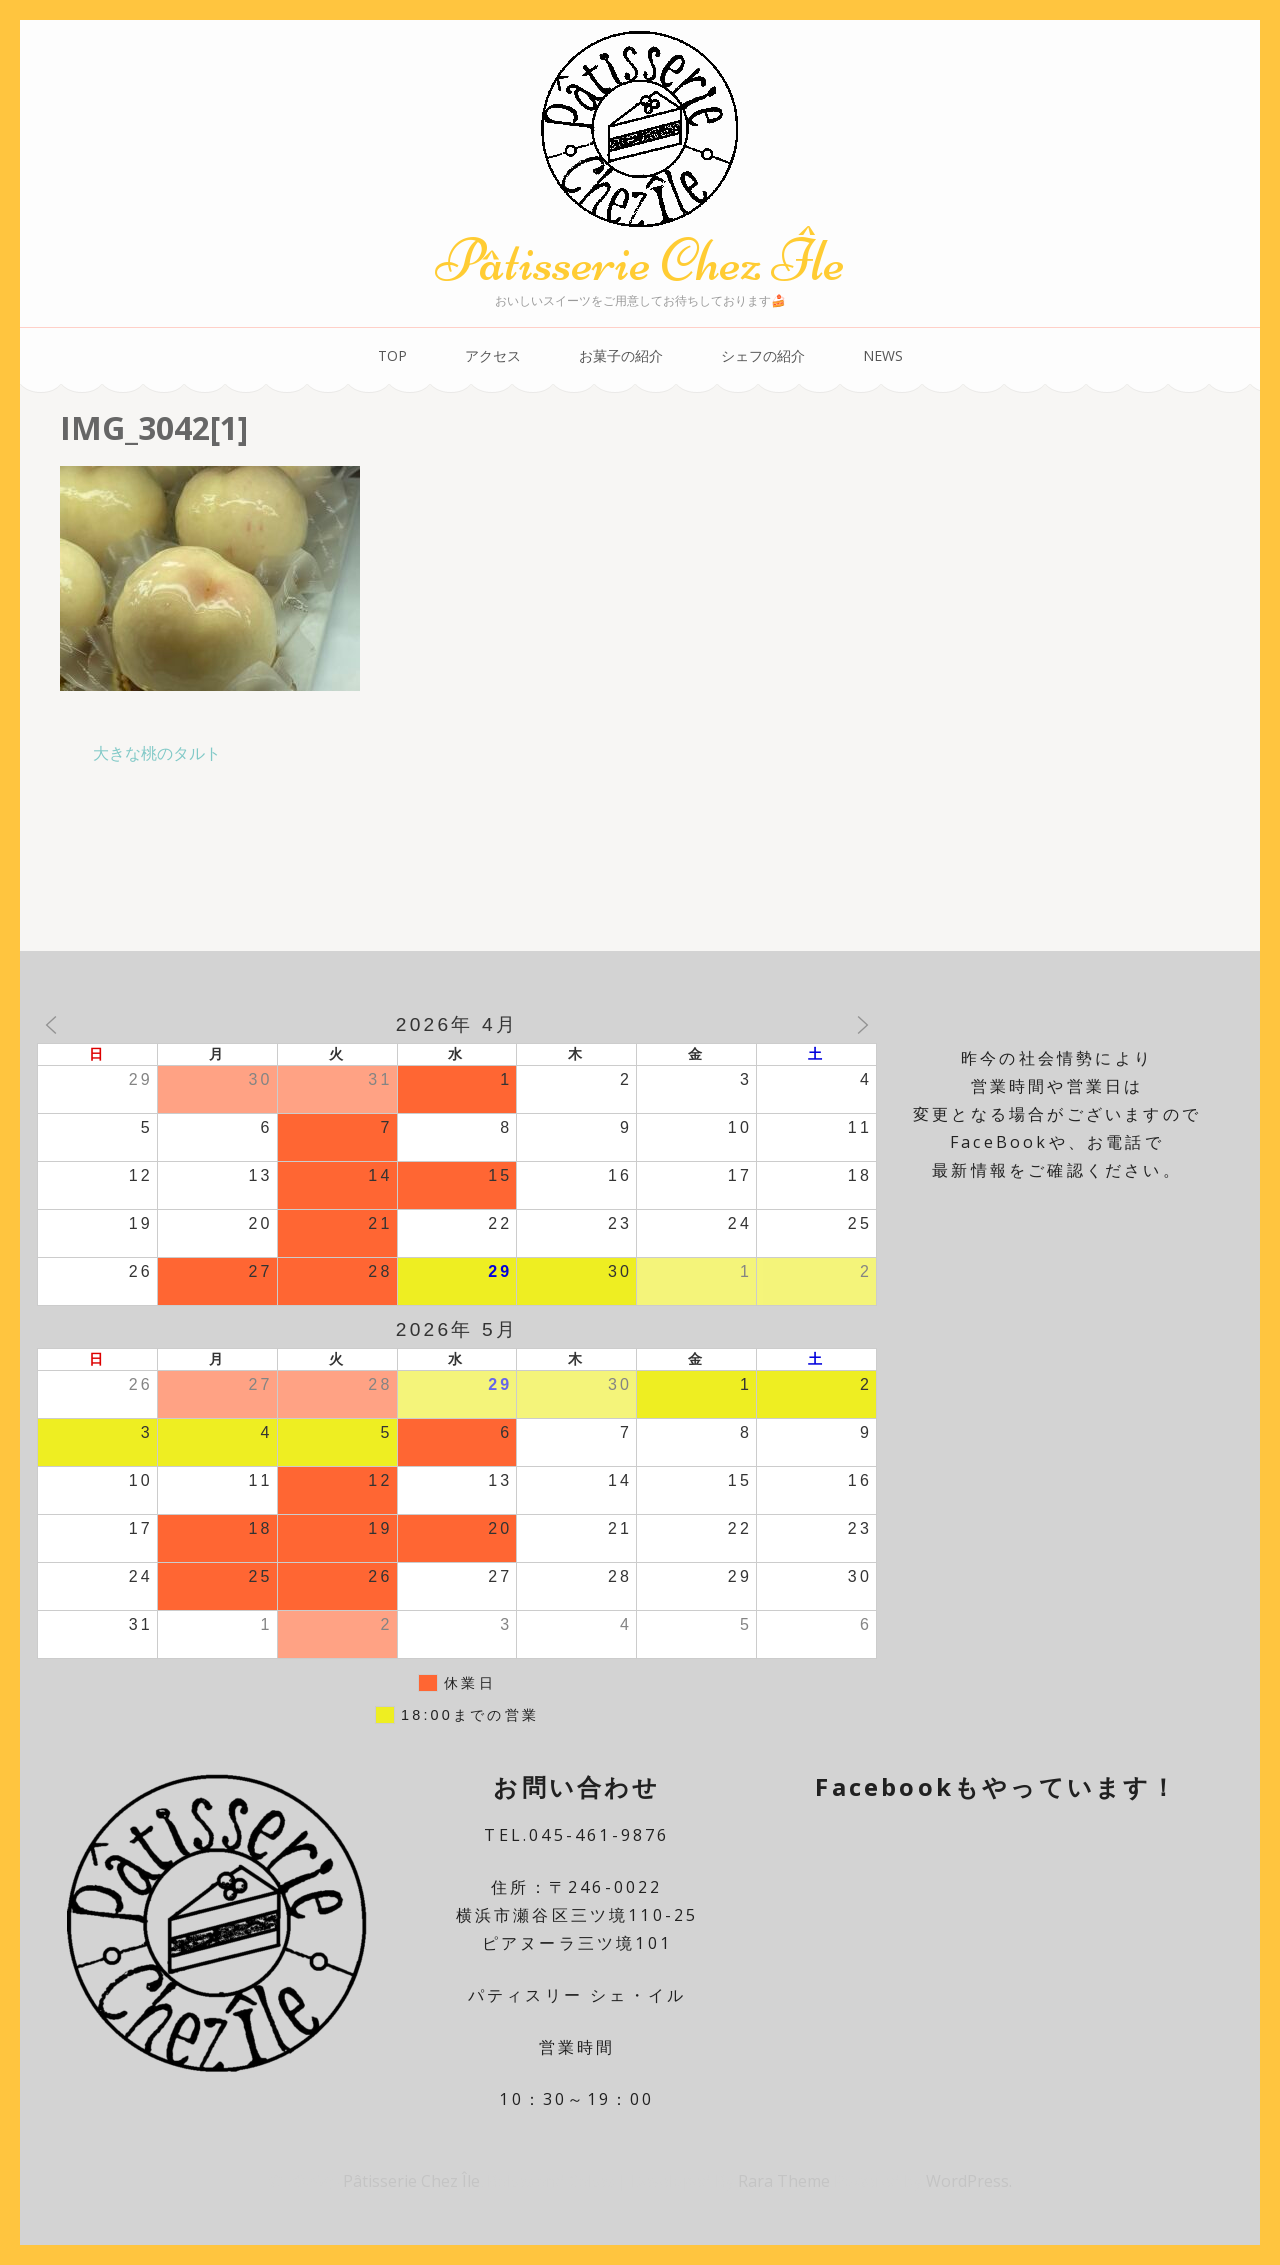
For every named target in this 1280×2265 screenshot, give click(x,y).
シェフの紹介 (763, 355)
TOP (392, 355)
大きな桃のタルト (157, 753)
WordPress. (969, 2181)
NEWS (883, 355)
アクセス (493, 355)
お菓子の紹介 (621, 355)
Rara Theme (786, 2181)
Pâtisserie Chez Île (640, 260)
